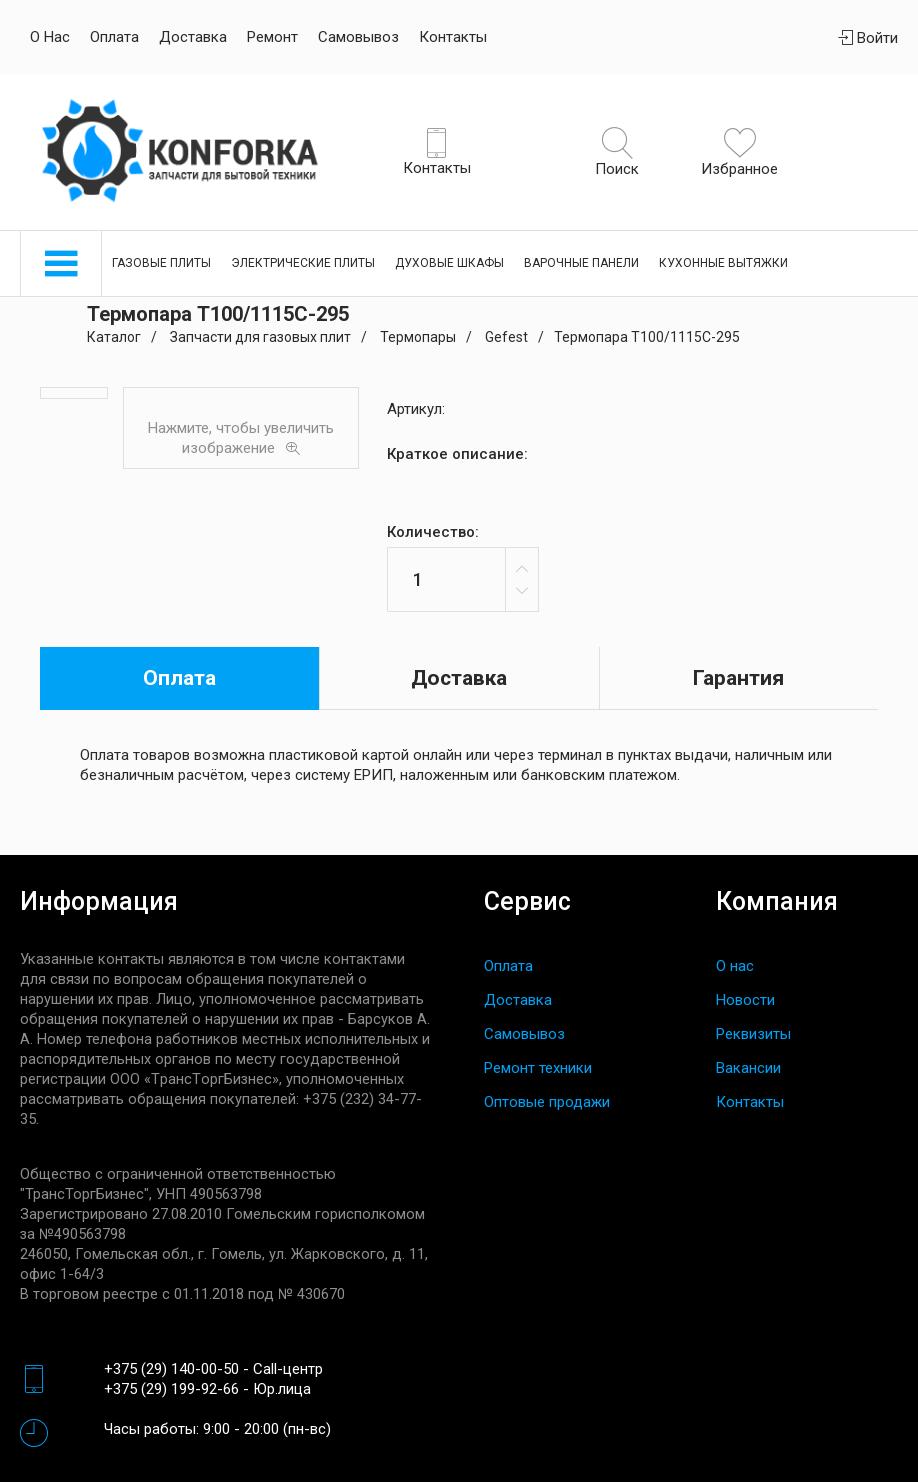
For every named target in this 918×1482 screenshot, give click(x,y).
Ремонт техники (538, 1068)
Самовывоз (358, 37)
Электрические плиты (303, 263)
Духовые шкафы (449, 263)
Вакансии (748, 1068)
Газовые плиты (161, 263)
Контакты (453, 37)
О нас (50, 37)
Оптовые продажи (547, 1102)
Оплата (114, 37)
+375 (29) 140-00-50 (171, 1369)
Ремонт (272, 37)
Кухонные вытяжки (723, 263)
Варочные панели (581, 263)
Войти (868, 38)
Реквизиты (753, 1034)
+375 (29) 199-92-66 (171, 1389)
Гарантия (738, 678)
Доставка (193, 37)
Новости (745, 1000)
